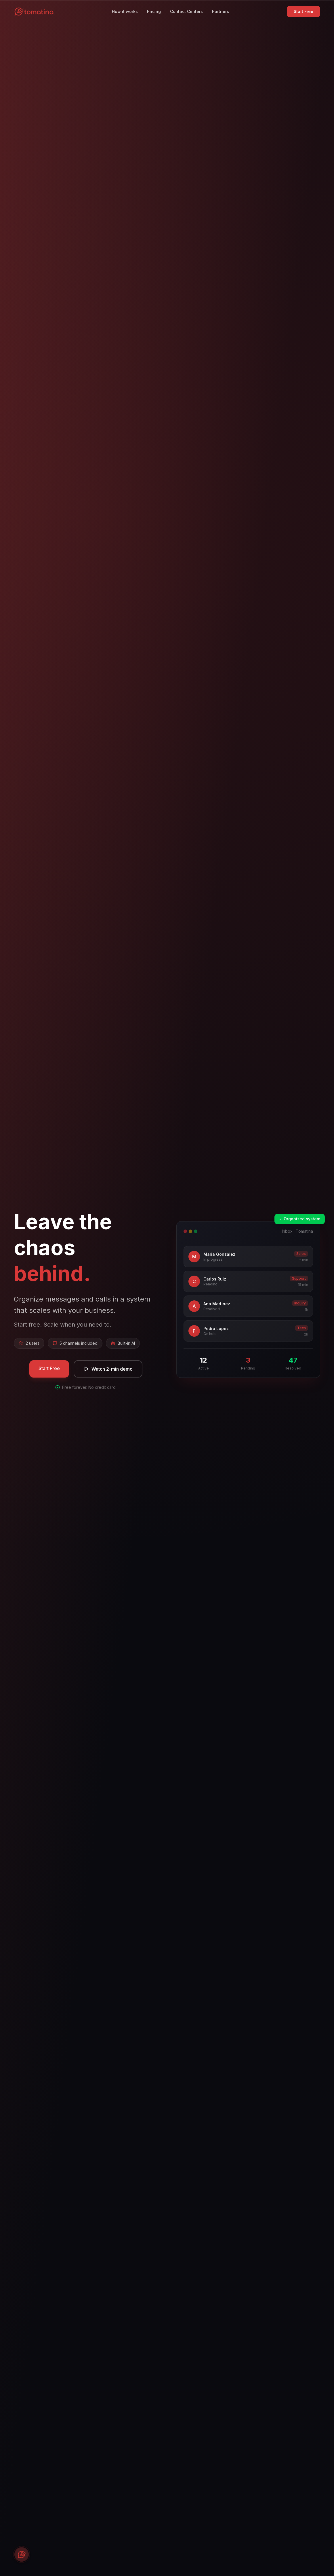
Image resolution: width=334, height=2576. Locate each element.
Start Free (303, 11)
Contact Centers (186, 11)
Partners (220, 11)
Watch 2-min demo (108, 1369)
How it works (125, 11)
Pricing (154, 11)
